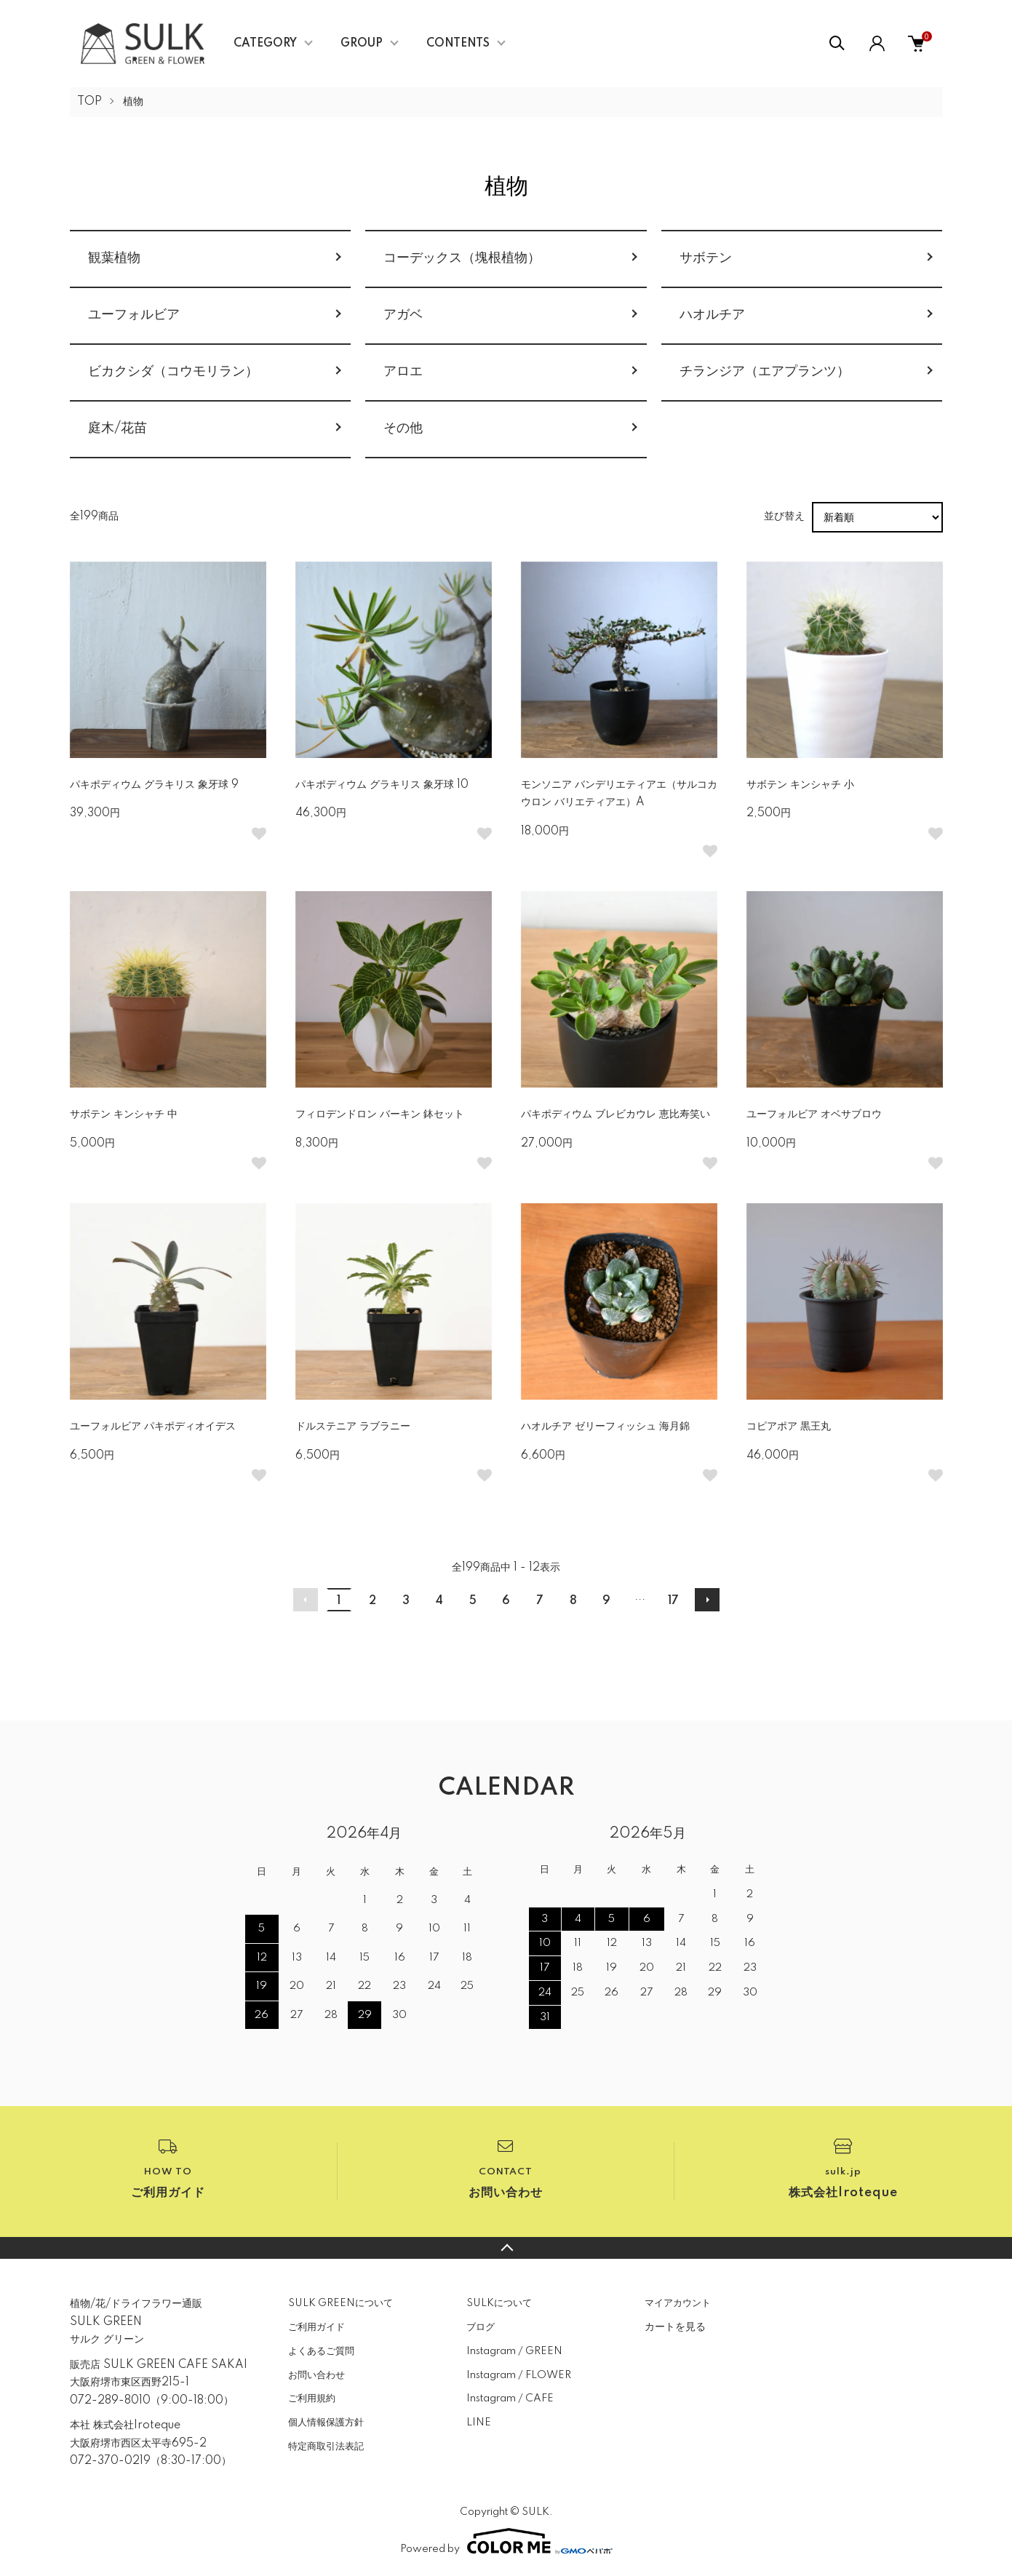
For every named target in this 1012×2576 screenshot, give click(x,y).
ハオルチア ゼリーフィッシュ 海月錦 (605, 1426)
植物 (133, 102)
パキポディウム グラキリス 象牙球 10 (382, 785)
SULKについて (499, 2303)
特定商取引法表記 (326, 2446)
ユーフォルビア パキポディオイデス (153, 1426)
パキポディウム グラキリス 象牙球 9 (154, 785)
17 (673, 1601)
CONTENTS (458, 43)
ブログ (480, 2327)
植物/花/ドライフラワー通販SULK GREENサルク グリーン (136, 2321)
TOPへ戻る (506, 2248)
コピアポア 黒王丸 (788, 1426)
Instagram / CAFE (510, 2398)
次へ (707, 1599)
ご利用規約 (311, 2398)
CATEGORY (265, 43)
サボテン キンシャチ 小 (800, 785)
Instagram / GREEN (514, 2351)
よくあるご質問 (321, 2351)
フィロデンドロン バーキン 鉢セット (379, 1114)
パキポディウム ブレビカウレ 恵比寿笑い (615, 1114)
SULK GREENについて (340, 2303)
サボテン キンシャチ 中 (124, 1114)
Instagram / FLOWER (518, 2375)
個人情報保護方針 (326, 2422)
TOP (89, 102)
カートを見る (675, 2326)
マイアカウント (678, 2303)
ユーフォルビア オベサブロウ (814, 1114)
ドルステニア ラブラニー (352, 1426)
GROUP (361, 43)
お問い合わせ (316, 2375)
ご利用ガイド (316, 2327)
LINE (478, 2422)
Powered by (506, 2541)
